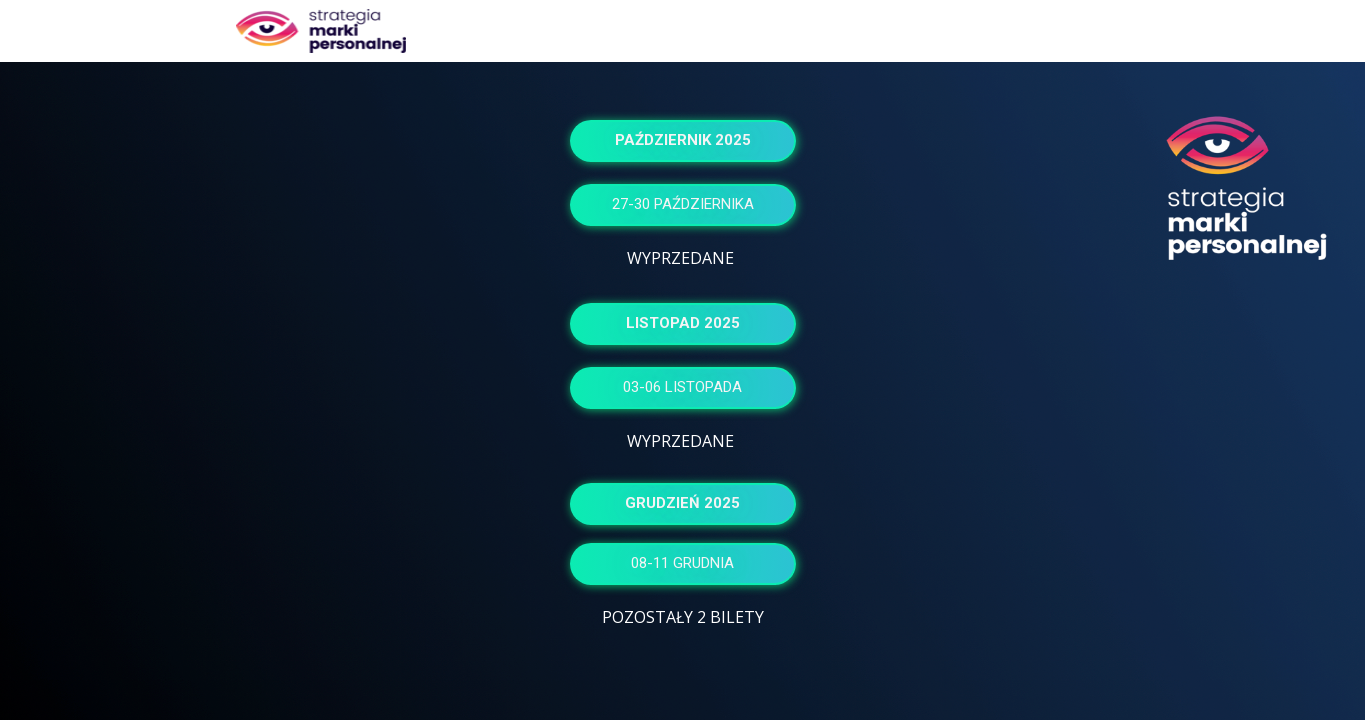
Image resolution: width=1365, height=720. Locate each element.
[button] (683, 141)
